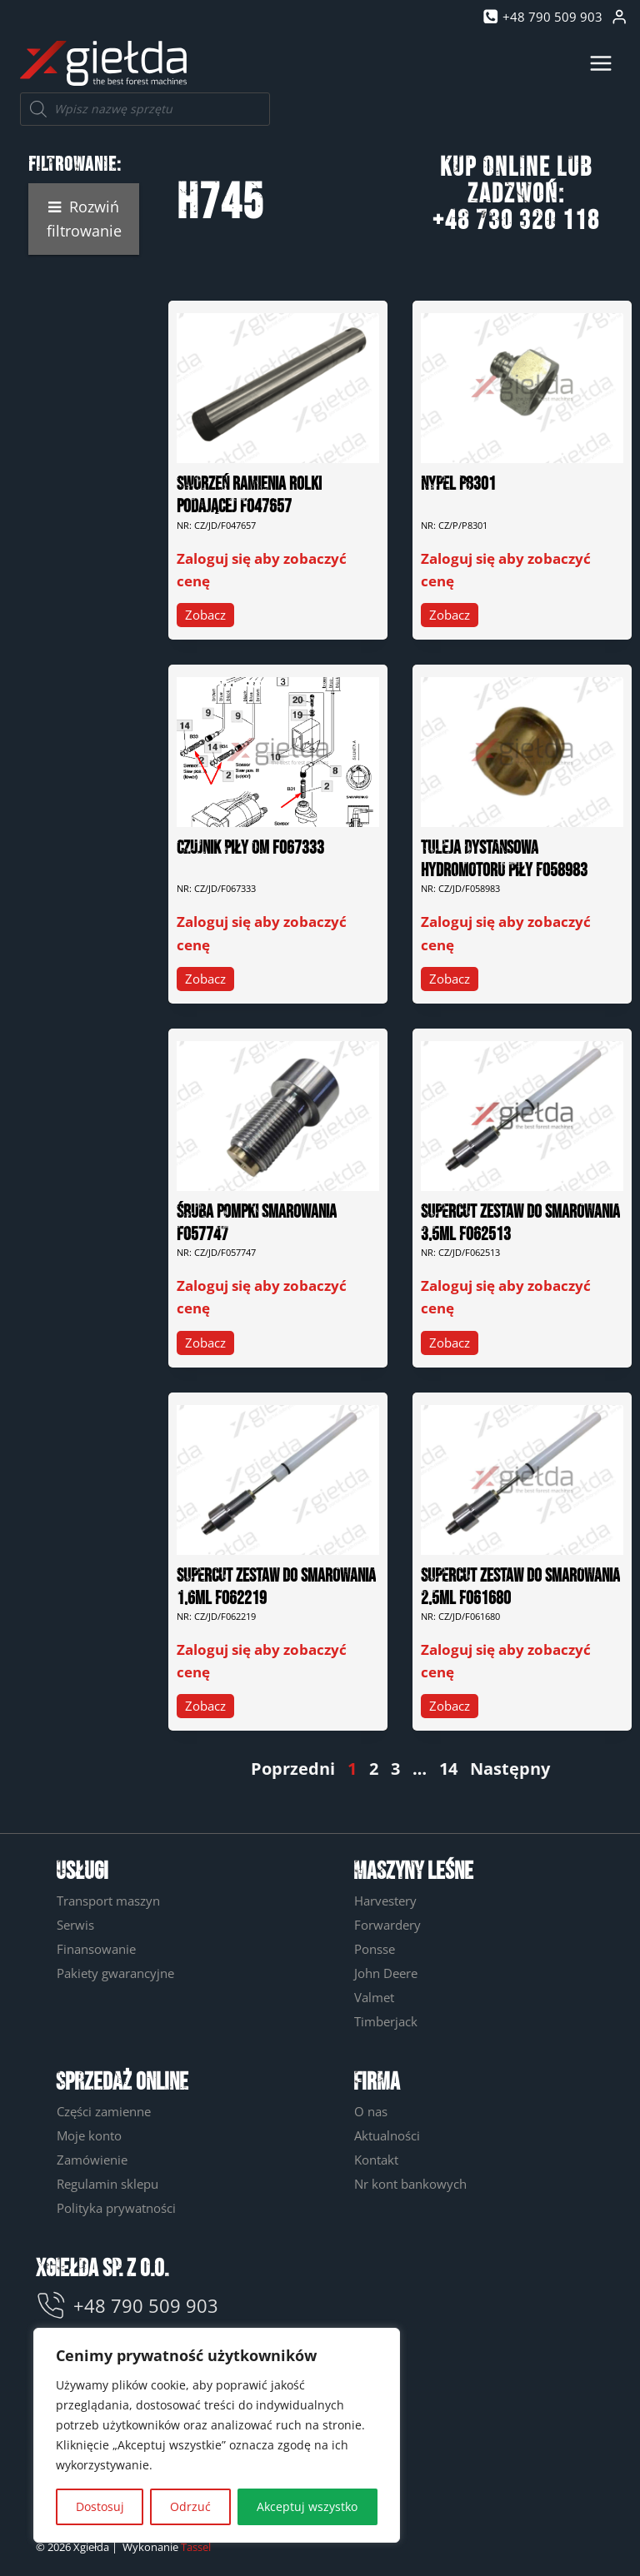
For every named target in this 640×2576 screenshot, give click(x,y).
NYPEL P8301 (458, 484)
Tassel (196, 2546)
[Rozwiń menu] (600, 63)
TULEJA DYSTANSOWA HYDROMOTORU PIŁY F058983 (504, 859)
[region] (216, 2435)
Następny (510, 1768)
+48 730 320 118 (516, 221)
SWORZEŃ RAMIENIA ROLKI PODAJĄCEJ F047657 (249, 495)
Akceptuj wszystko (307, 2506)
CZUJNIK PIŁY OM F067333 (250, 848)
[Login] (619, 17)
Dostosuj (100, 2506)
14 (448, 1768)
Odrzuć (190, 2506)
